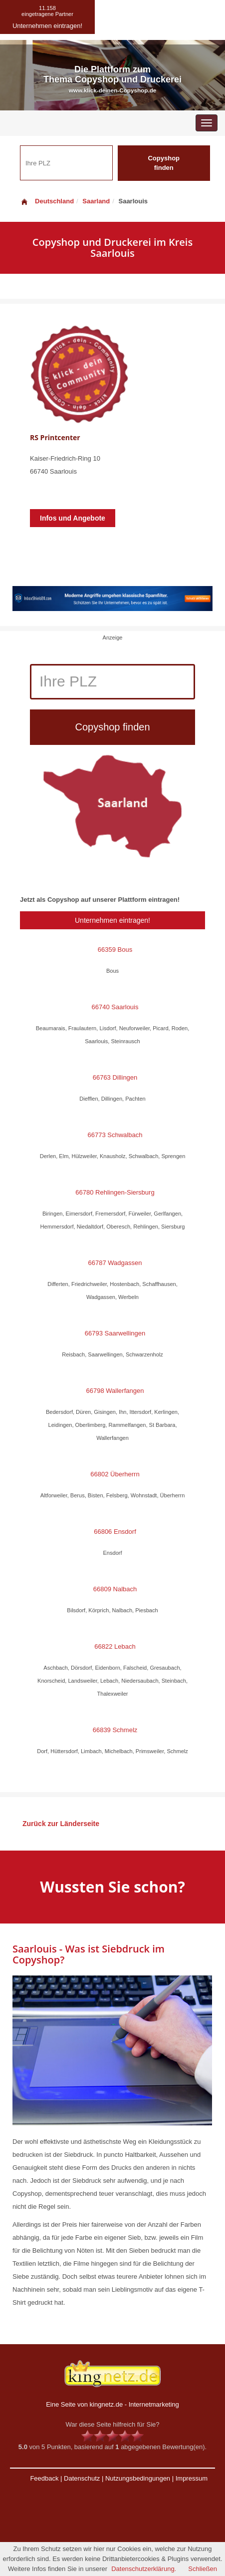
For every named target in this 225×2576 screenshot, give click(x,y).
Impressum (192, 2478)
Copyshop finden (164, 162)
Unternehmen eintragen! (112, 920)
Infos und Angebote (72, 518)
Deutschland (47, 201)
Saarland (96, 201)
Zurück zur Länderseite (60, 1824)
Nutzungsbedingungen (137, 2478)
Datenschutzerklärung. (143, 2569)
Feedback (44, 2478)
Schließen (202, 2569)
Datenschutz (82, 2478)
